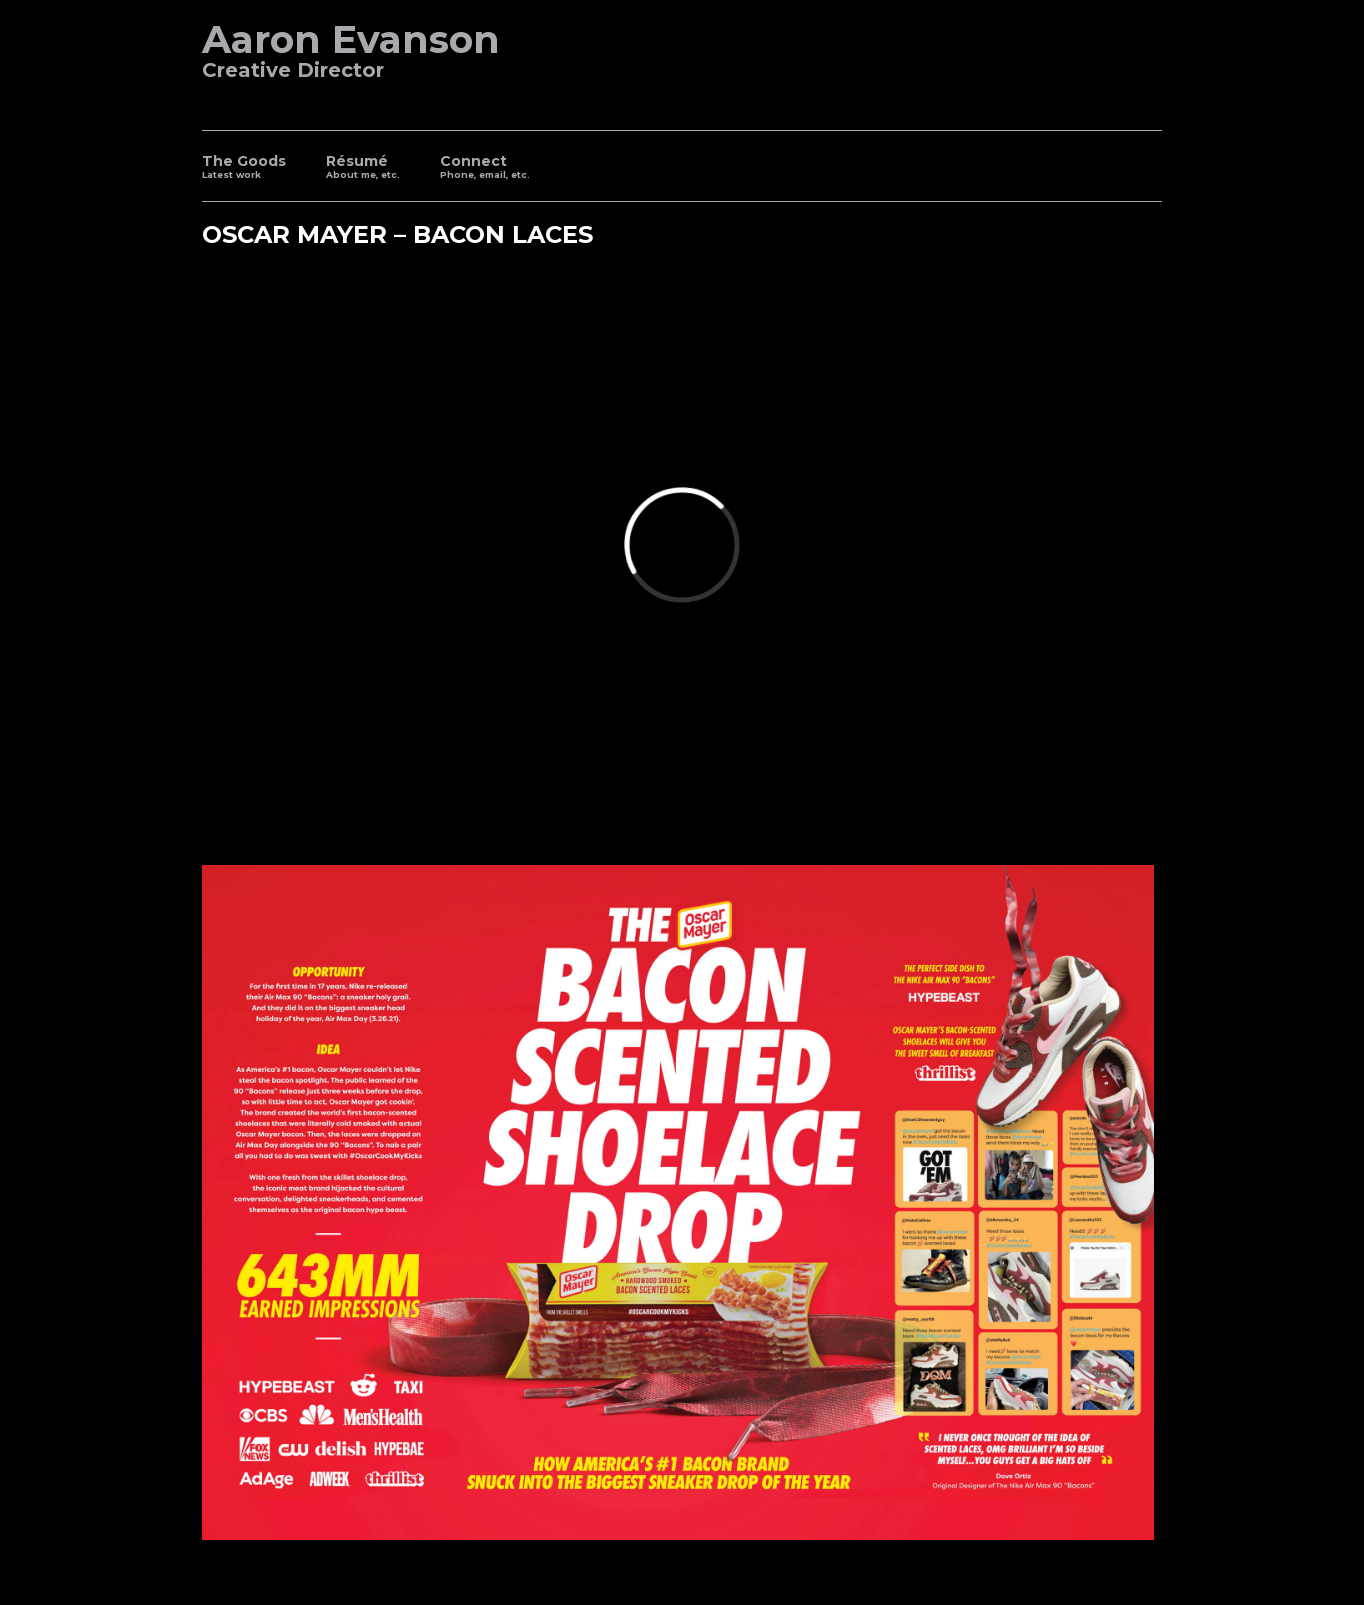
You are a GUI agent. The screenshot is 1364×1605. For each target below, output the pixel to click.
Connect (485, 168)
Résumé (363, 168)
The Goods (244, 168)
